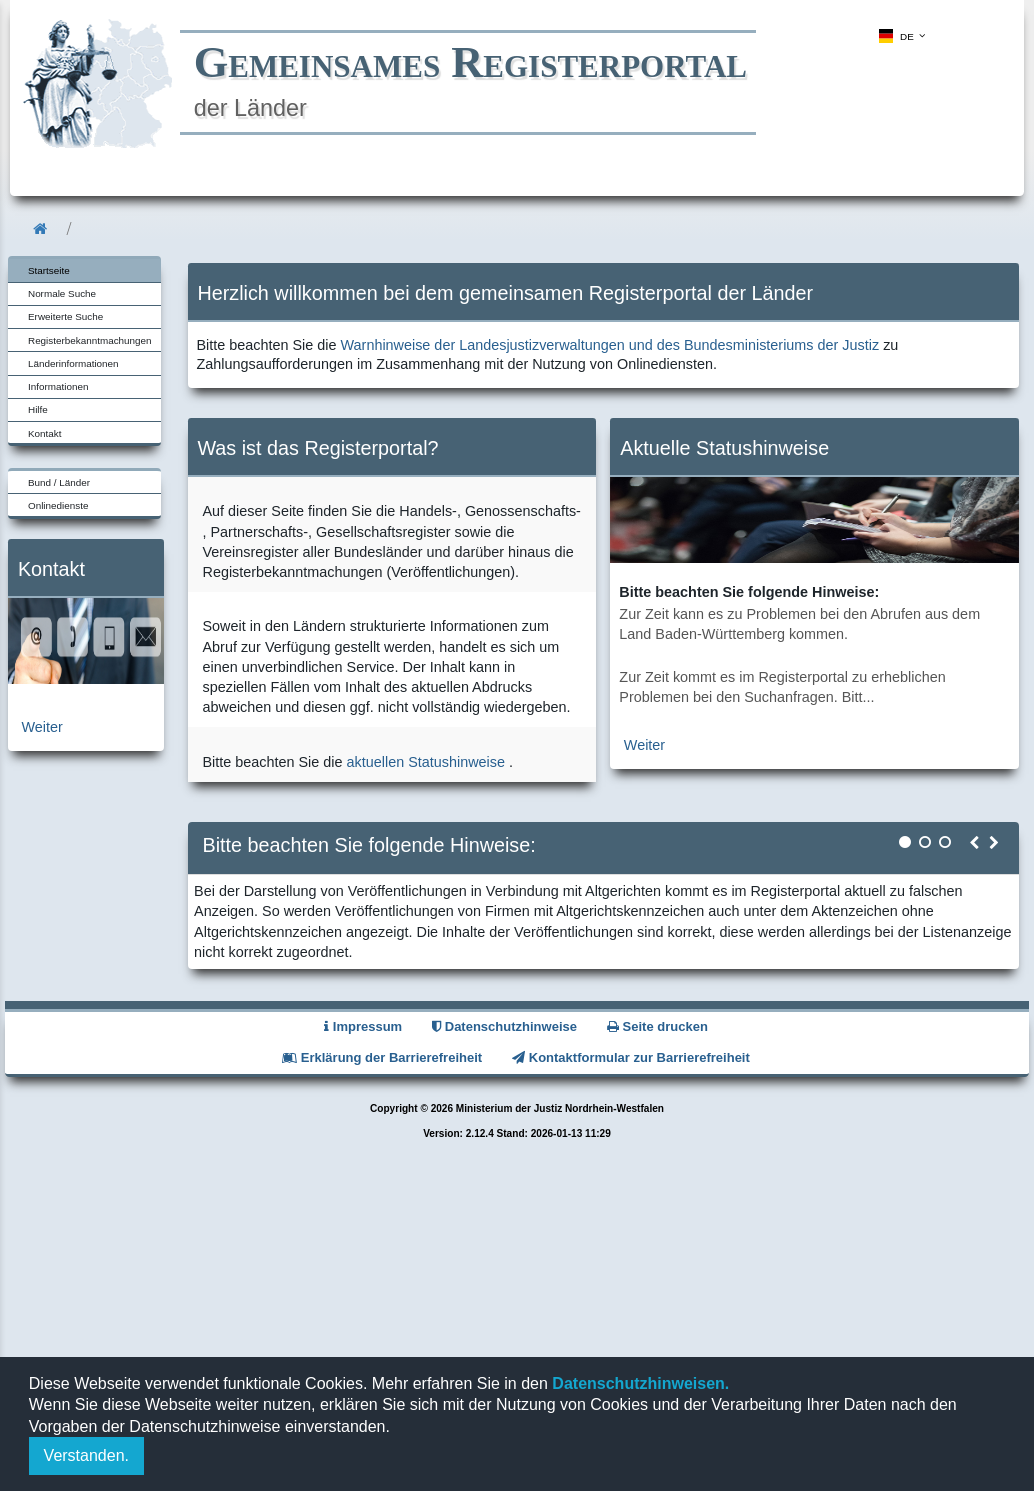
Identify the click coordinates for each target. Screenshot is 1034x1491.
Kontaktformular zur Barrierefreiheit (631, 1057)
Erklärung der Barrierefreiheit (382, 1057)
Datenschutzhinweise (504, 1026)
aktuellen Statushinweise (426, 762)
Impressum (363, 1026)
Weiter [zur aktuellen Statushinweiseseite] (644, 745)
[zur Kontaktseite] (86, 679)
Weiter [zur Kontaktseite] (42, 727)
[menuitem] (900, 36)
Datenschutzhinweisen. (638, 1383)
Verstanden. (86, 1455)
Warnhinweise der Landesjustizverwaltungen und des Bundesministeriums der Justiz (610, 345)
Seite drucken (657, 1026)
